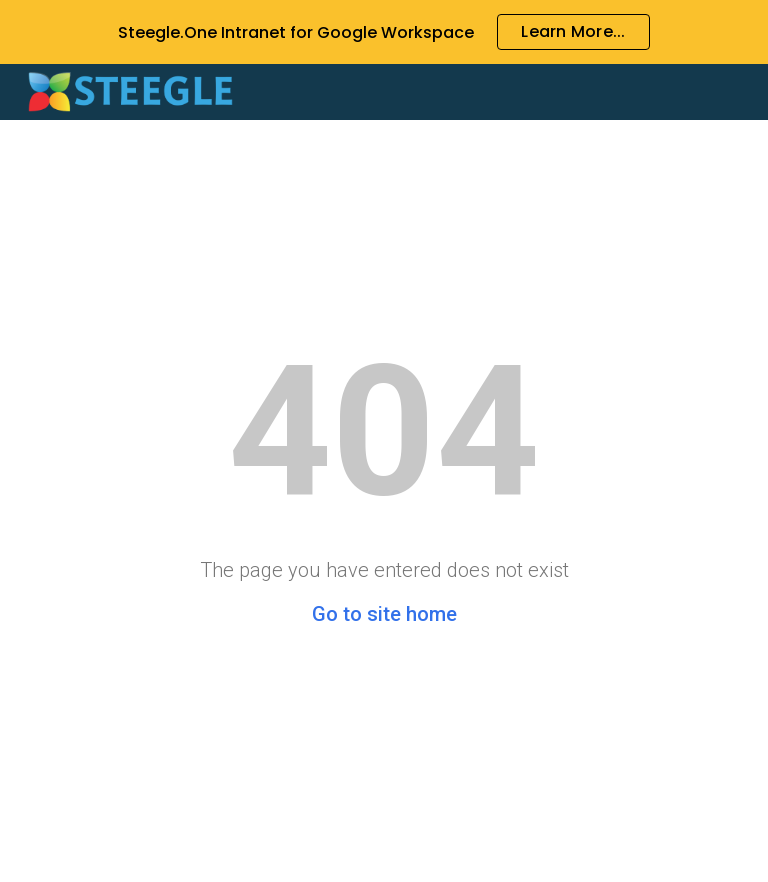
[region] (384, 32)
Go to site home (384, 614)
